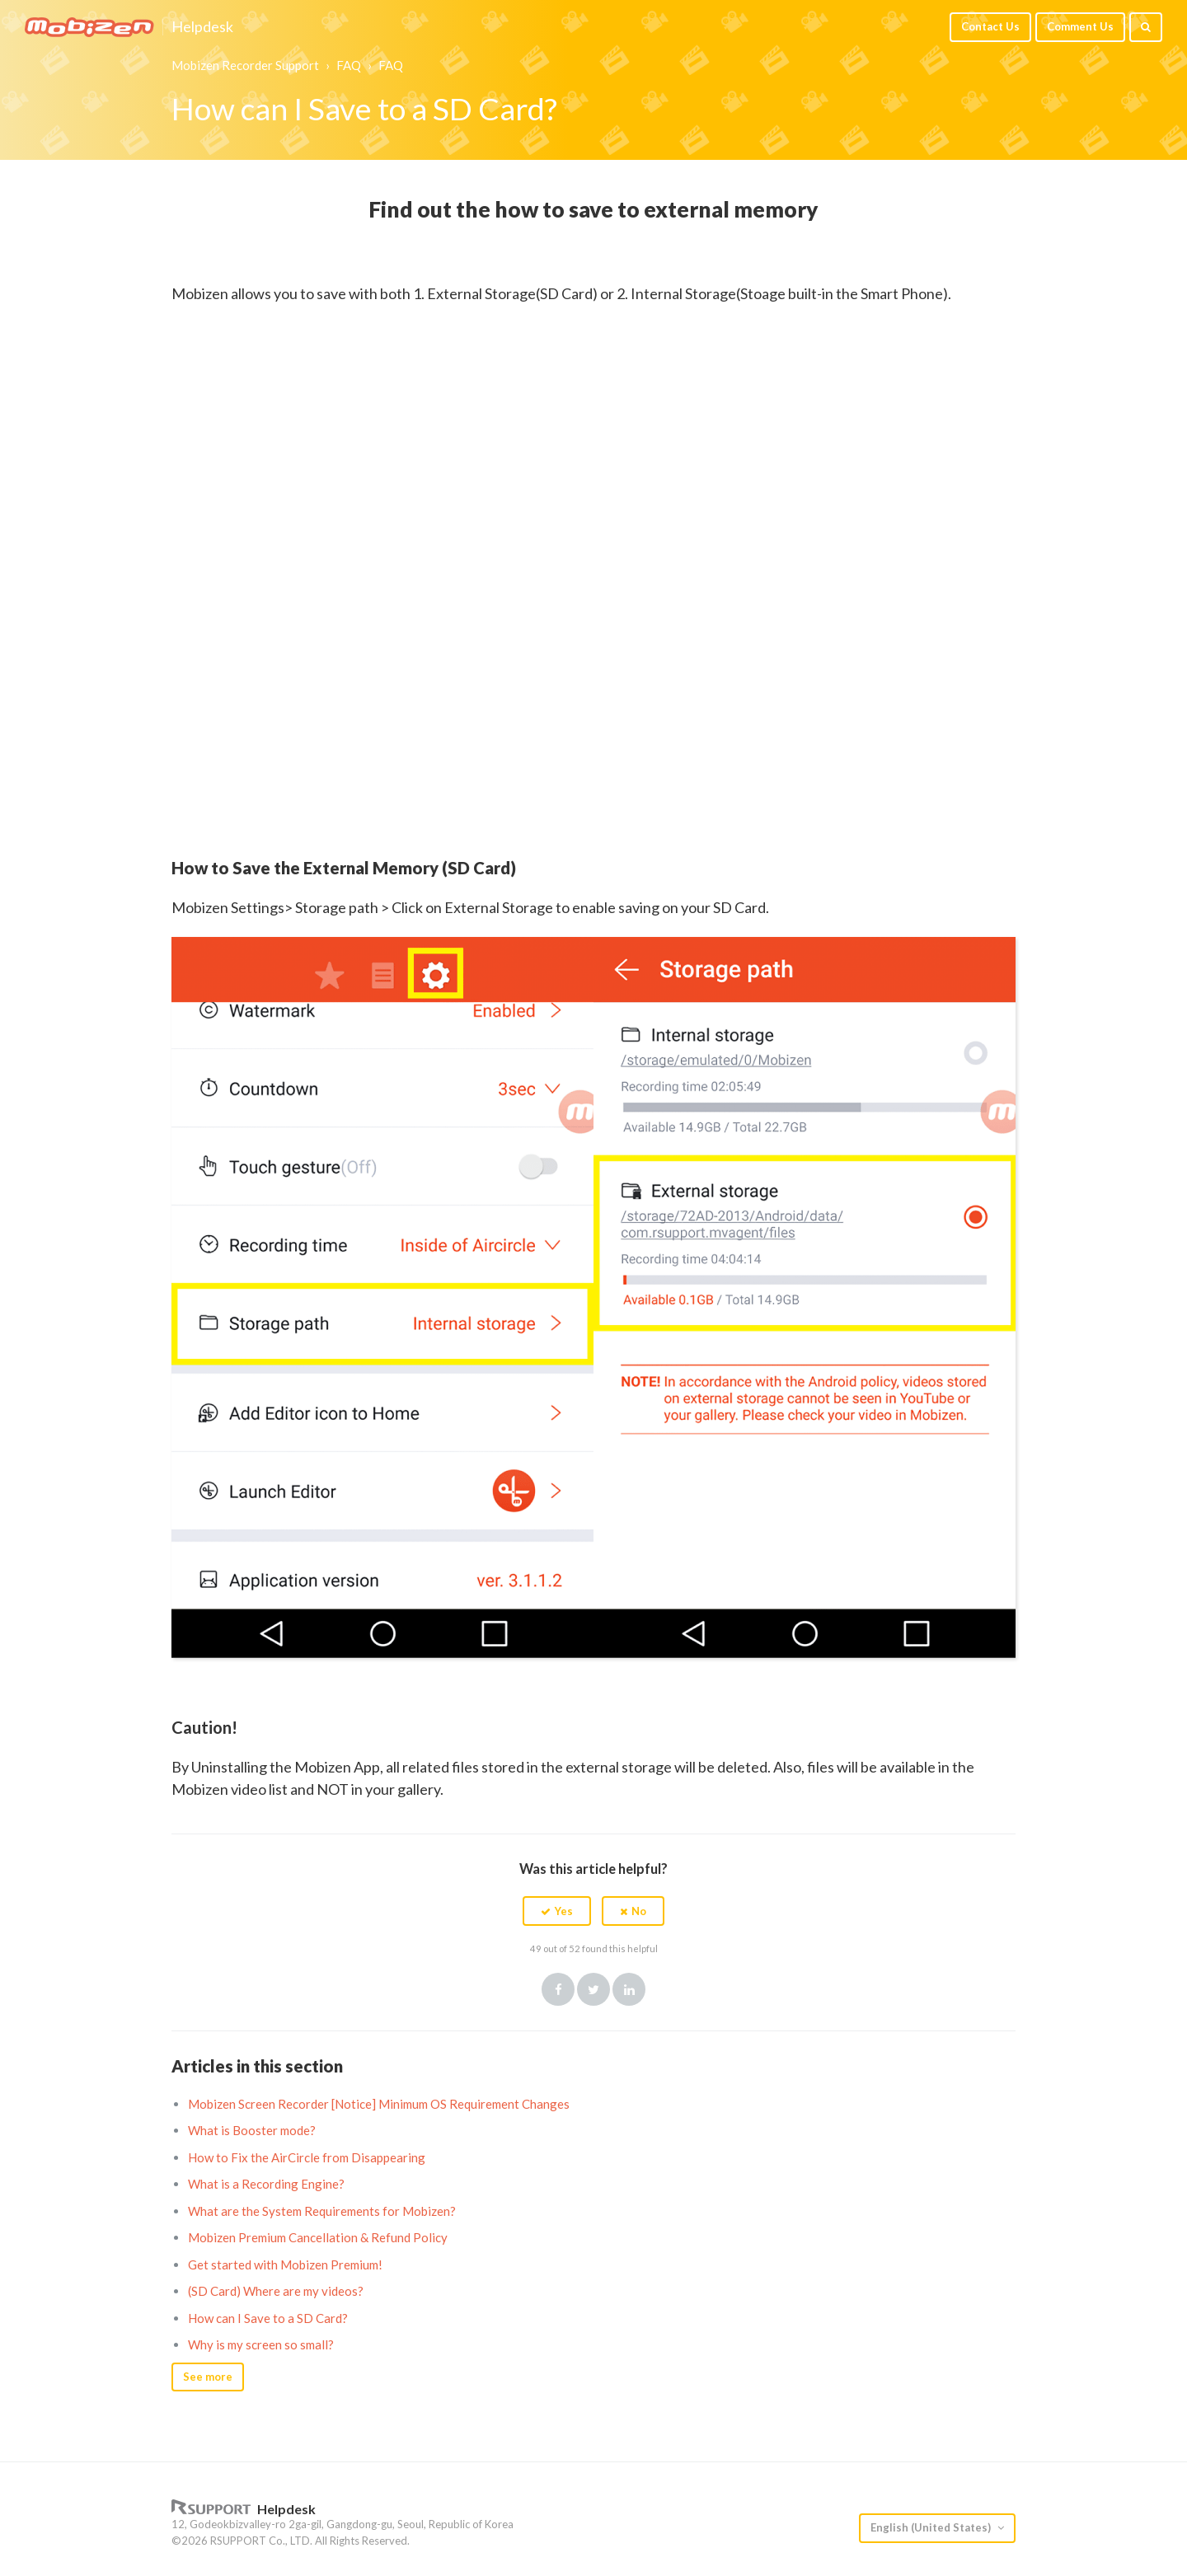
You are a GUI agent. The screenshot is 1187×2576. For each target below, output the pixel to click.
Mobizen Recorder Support (245, 65)
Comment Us (1080, 26)
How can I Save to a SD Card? (268, 2318)
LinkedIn (628, 1989)
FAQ (348, 65)
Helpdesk (202, 27)
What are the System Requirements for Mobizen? (322, 2211)
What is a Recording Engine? (266, 2183)
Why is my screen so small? (261, 2344)
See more (207, 2376)
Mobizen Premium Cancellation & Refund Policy (318, 2237)
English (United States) (931, 2527)
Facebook (558, 1989)
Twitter (593, 1989)
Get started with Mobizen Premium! (285, 2264)
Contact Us (990, 26)
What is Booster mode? (252, 2130)
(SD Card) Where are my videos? (276, 2290)
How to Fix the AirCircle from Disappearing (306, 2157)
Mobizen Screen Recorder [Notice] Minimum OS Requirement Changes (379, 2103)
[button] (557, 1911)
